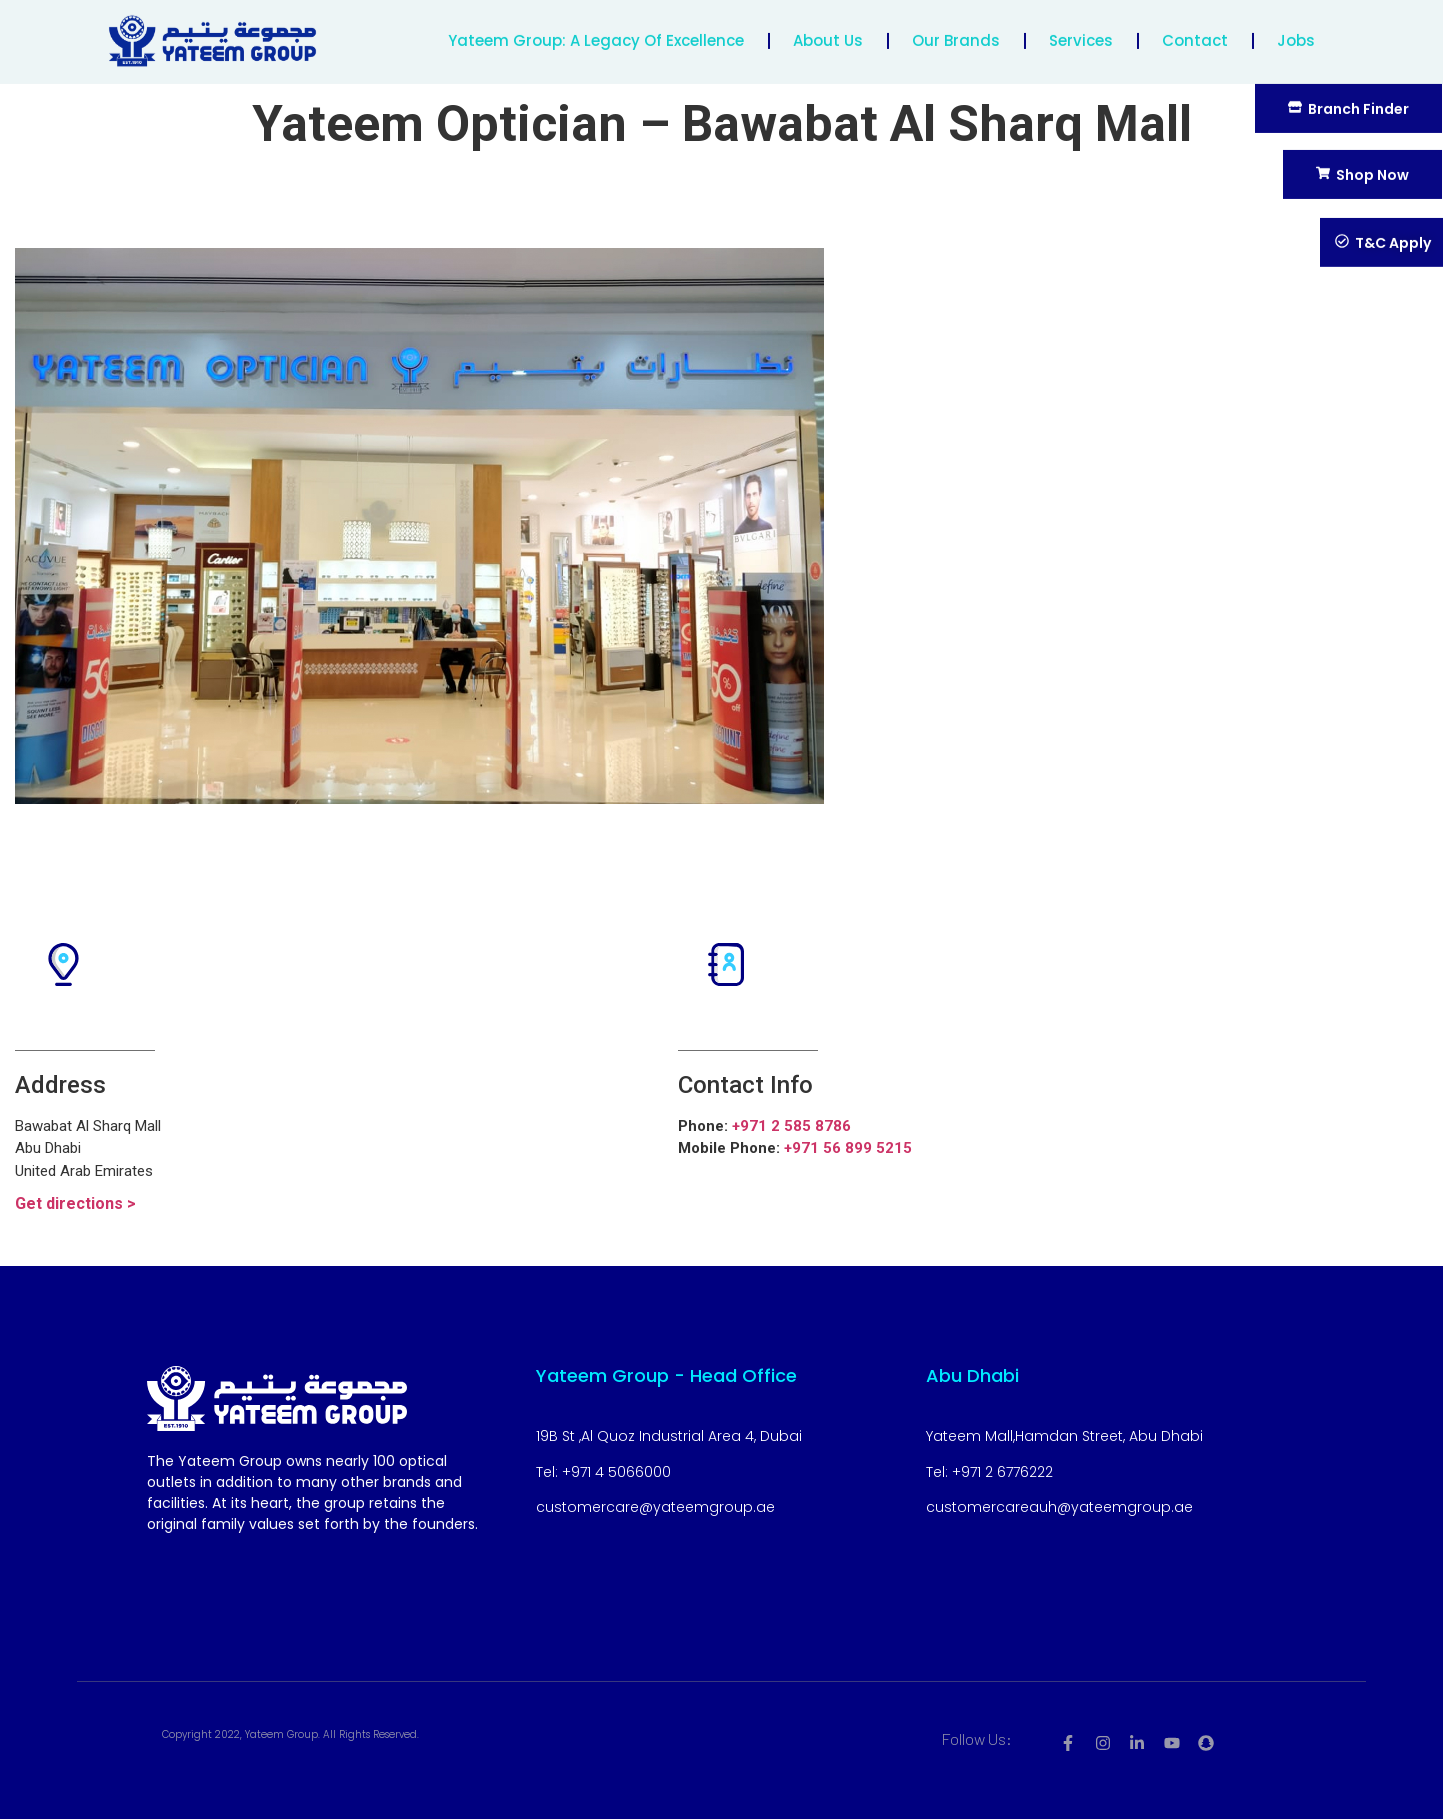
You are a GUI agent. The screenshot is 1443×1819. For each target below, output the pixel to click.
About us (828, 34)
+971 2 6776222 (1002, 1472)
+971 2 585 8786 (791, 1126)
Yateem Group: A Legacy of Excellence (596, 34)
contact (1195, 34)
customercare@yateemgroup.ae (655, 1507)
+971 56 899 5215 (848, 1148)
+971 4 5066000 (616, 1472)
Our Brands (956, 34)
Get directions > (75, 1203)
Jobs (1296, 34)
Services (1081, 34)
